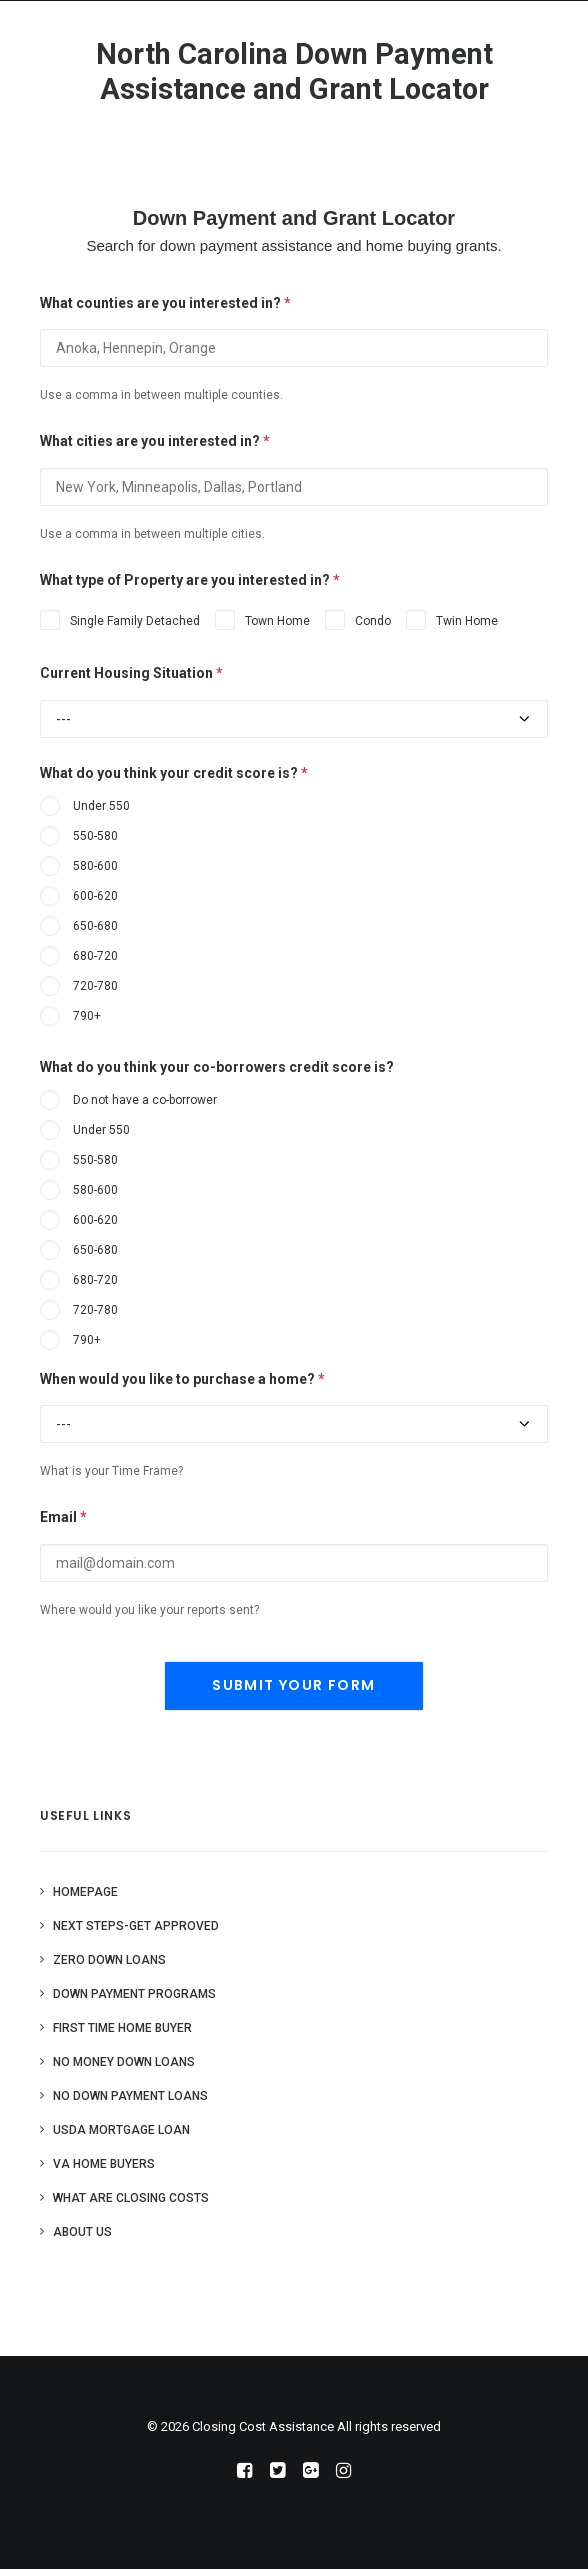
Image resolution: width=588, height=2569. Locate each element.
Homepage (85, 1892)
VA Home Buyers (104, 2164)
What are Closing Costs (131, 2198)
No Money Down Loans (124, 2062)
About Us (82, 2232)
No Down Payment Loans (130, 2096)
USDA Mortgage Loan (121, 2130)
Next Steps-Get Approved (136, 1926)
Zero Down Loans (109, 1960)
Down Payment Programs (134, 1994)
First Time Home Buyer (122, 2028)
